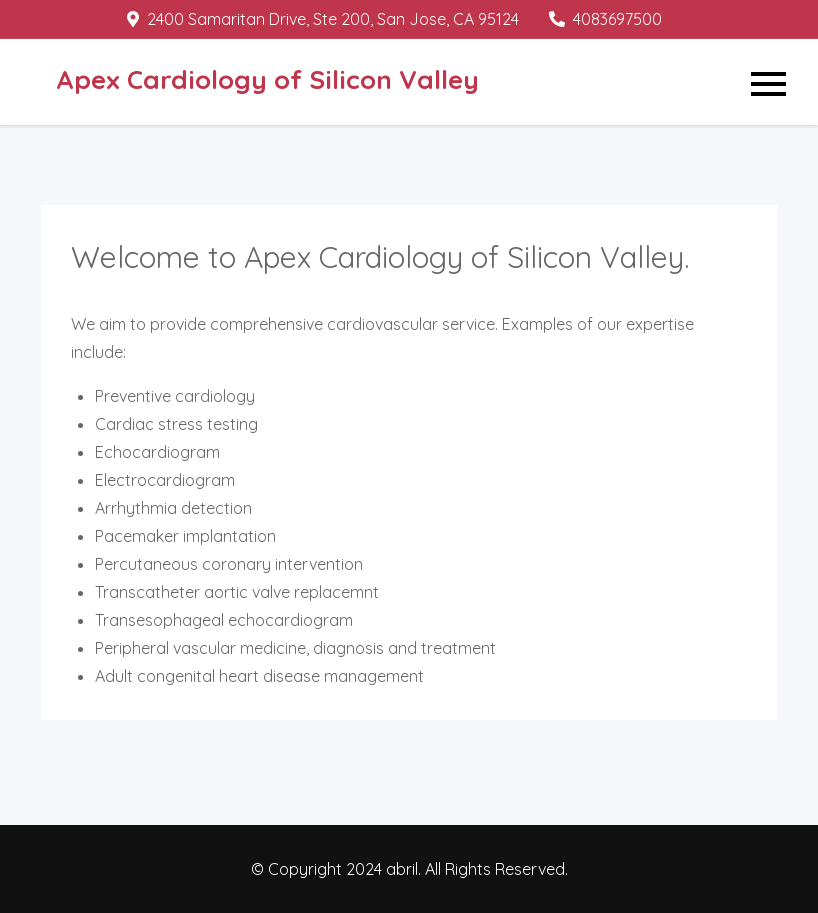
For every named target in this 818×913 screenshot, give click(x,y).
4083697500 (605, 19)
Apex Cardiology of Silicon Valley (267, 79)
